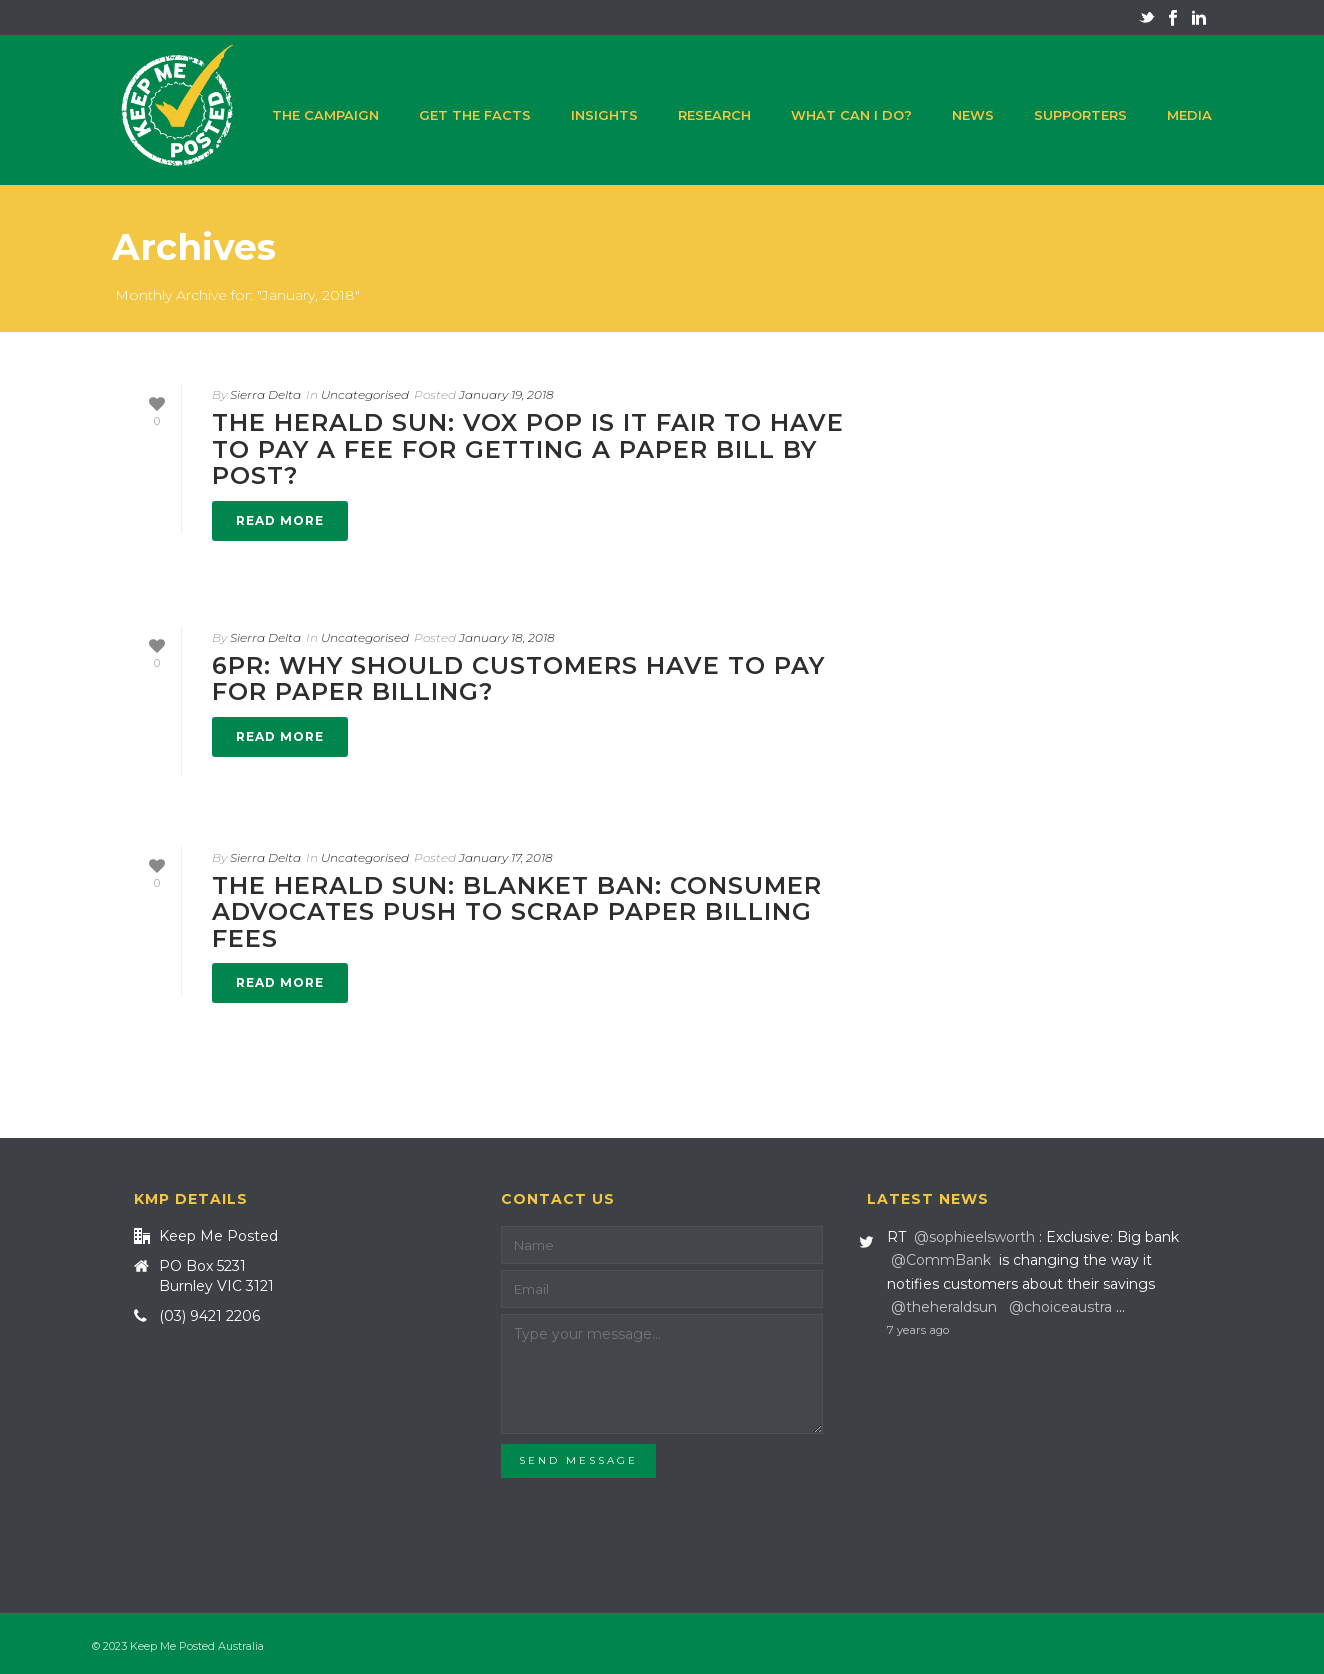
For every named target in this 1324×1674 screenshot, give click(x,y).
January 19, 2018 (506, 394)
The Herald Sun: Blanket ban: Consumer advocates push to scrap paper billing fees (517, 912)
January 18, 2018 (507, 637)
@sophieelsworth (974, 1237)
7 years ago (918, 1330)
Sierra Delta (265, 394)
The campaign (325, 115)
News (973, 115)
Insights (604, 115)
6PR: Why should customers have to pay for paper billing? (518, 678)
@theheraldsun (944, 1307)
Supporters (1080, 115)
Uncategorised (365, 394)
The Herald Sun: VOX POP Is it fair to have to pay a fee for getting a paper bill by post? (528, 449)
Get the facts (475, 115)
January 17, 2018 (506, 857)
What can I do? (851, 115)
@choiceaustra (1060, 1307)
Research (714, 115)
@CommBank (941, 1260)
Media (1189, 115)
